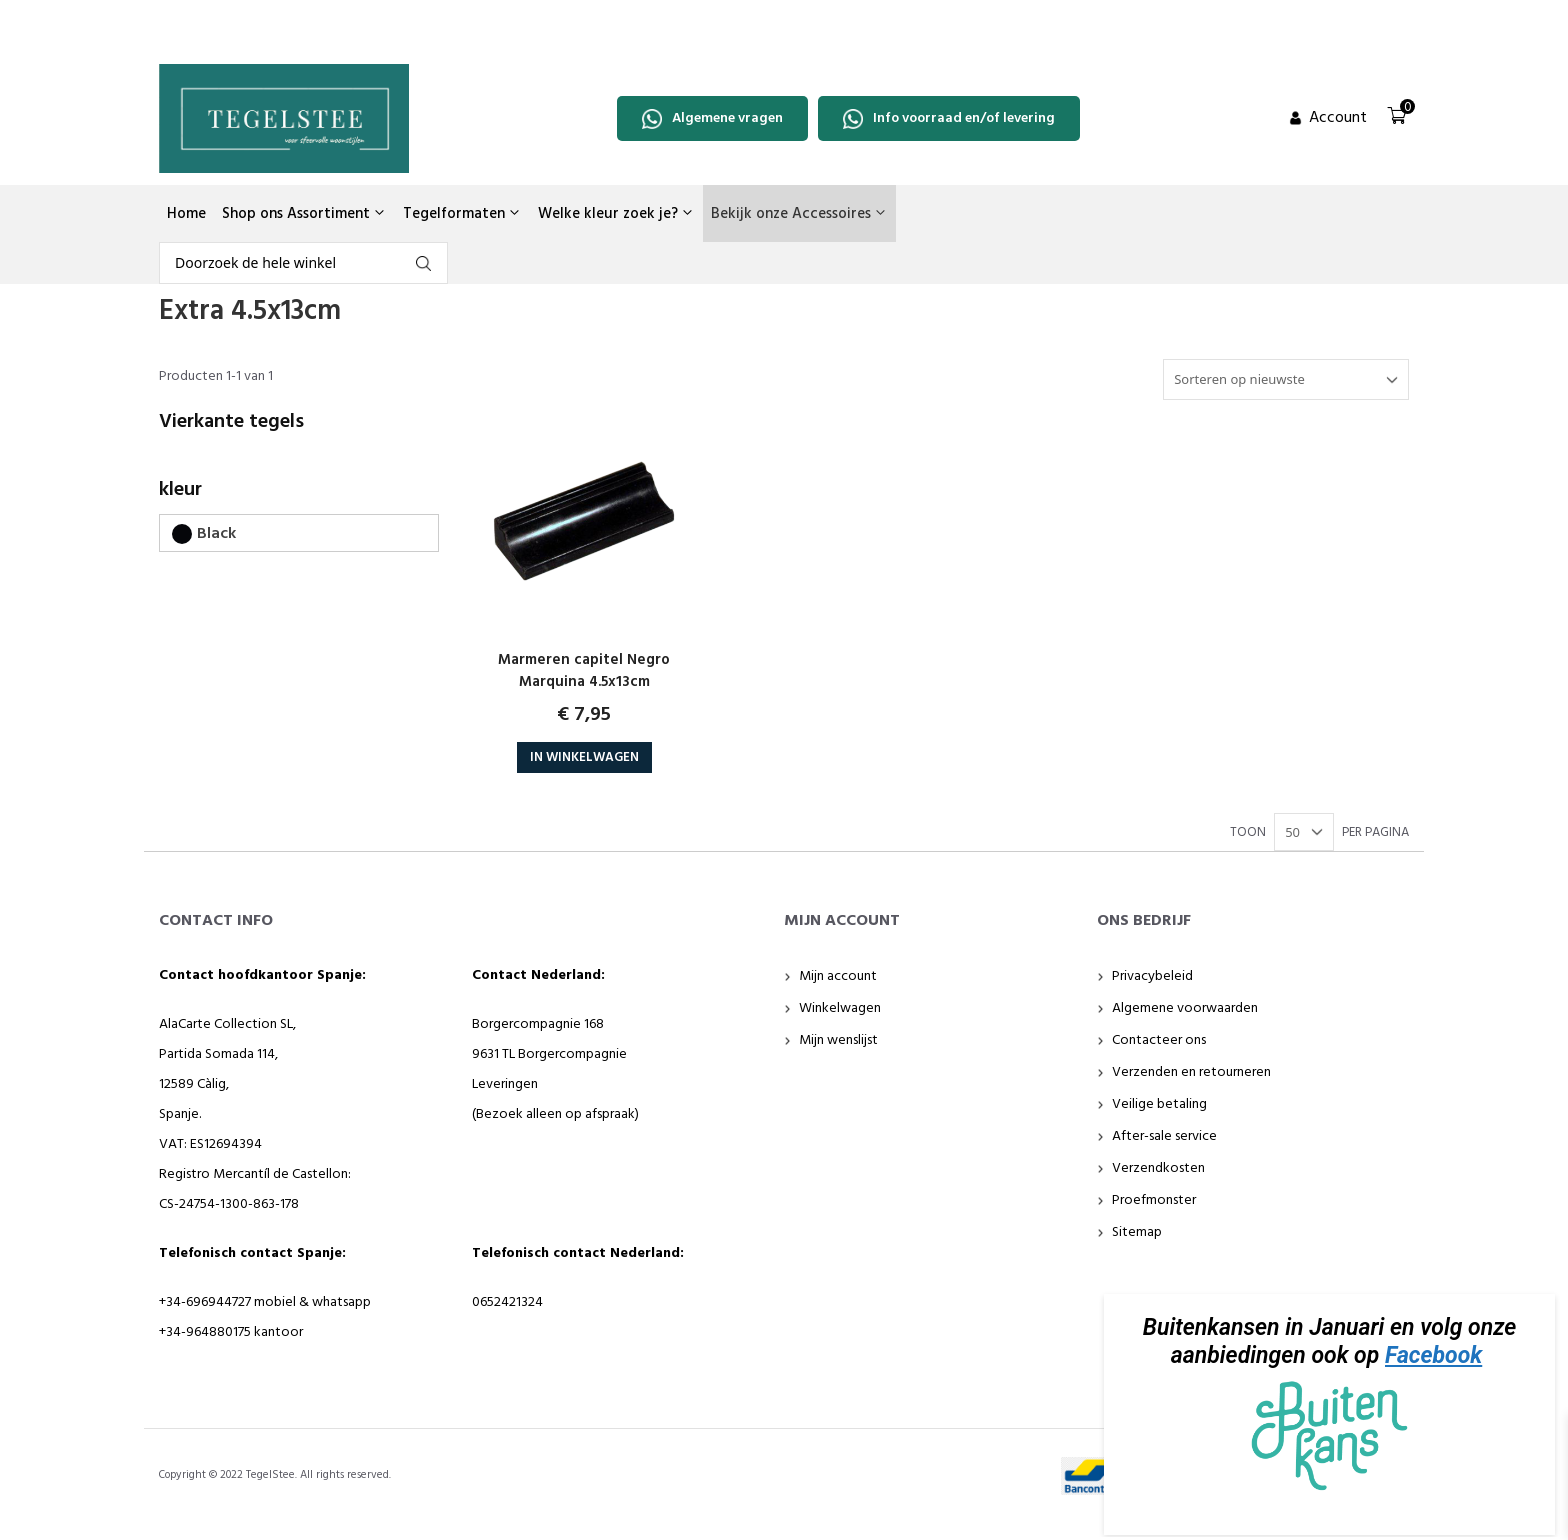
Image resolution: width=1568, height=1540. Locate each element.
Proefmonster (1154, 1200)
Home (186, 214)
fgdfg (423, 263)
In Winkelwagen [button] (584, 757)
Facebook (1433, 1355)
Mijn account (838, 976)
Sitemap (1137, 1232)
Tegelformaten (462, 214)
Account (1338, 118)
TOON (1248, 833)
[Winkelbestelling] (1286, 380)
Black (216, 534)
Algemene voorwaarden (1185, 1008)
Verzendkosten (1158, 1168)
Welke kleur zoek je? (616, 214)
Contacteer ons (1159, 1040)
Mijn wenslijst (838, 1040)
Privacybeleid (1152, 976)
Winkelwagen (840, 1008)
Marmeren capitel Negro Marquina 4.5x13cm (584, 671)
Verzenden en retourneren (1191, 1072)
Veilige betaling (1159, 1104)
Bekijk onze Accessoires (799, 214)
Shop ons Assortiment (304, 214)
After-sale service (1164, 1136)
